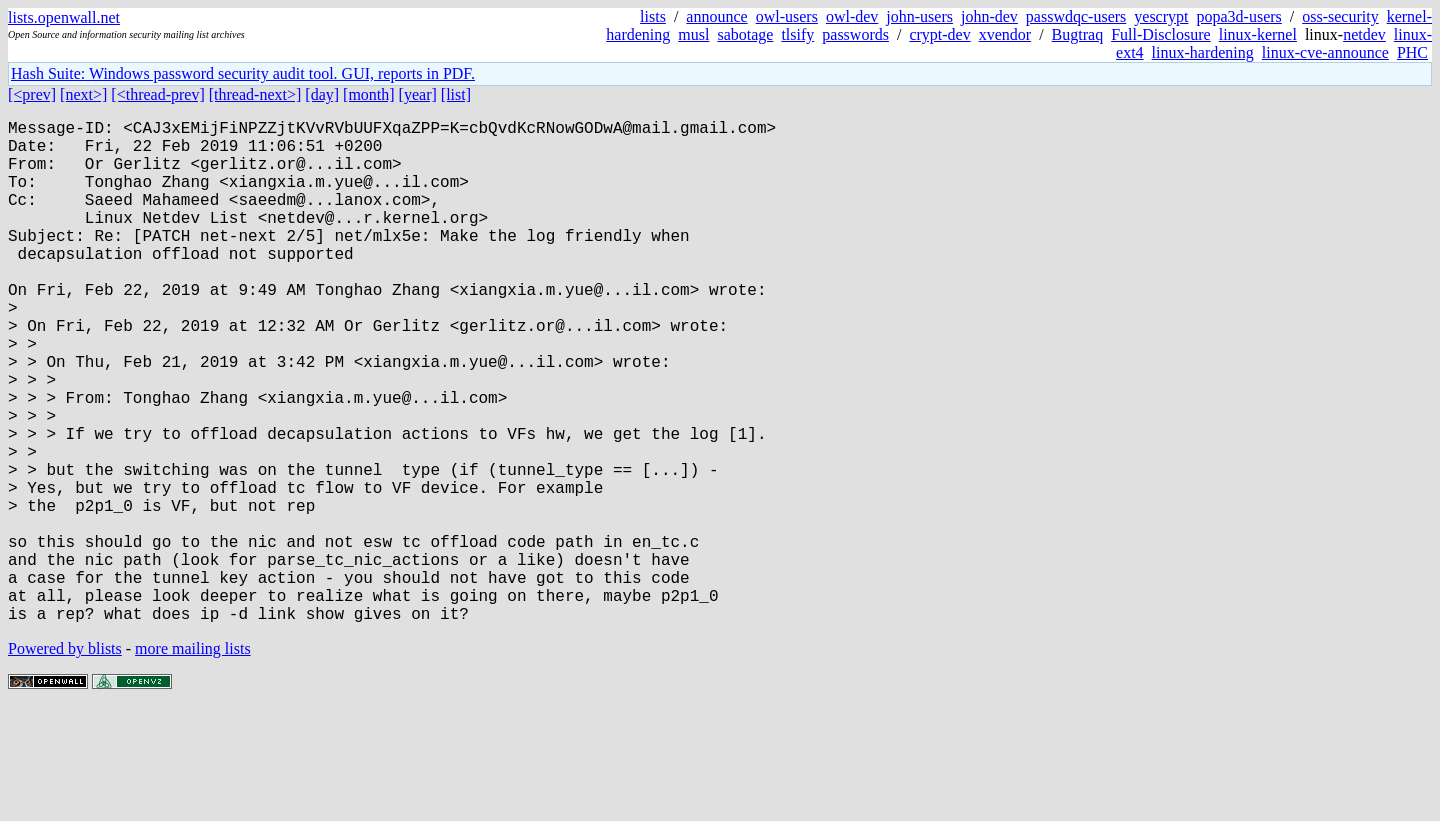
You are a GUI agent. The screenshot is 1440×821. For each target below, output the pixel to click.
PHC (1412, 52)
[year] (418, 94)
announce (716, 16)
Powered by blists (65, 760)
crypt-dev (939, 34)
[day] (322, 94)
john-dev (989, 16)
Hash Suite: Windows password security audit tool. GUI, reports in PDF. (243, 73)
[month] (369, 94)
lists (653, 16)
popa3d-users (1238, 16)
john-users (919, 16)
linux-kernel (1258, 34)
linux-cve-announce (1325, 52)
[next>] (83, 94)
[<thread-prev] (157, 94)
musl (693, 34)
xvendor (1005, 34)
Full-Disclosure (1161, 34)
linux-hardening (1203, 52)
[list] (456, 94)
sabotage (745, 34)
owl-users (787, 16)
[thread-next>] (255, 94)
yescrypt (1161, 16)
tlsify (797, 34)
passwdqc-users (1076, 16)
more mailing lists (193, 760)
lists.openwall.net (64, 17)
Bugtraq (1078, 34)
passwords (855, 34)
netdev (1364, 34)
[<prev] (32, 94)
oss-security (1340, 16)
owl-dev (852, 16)
